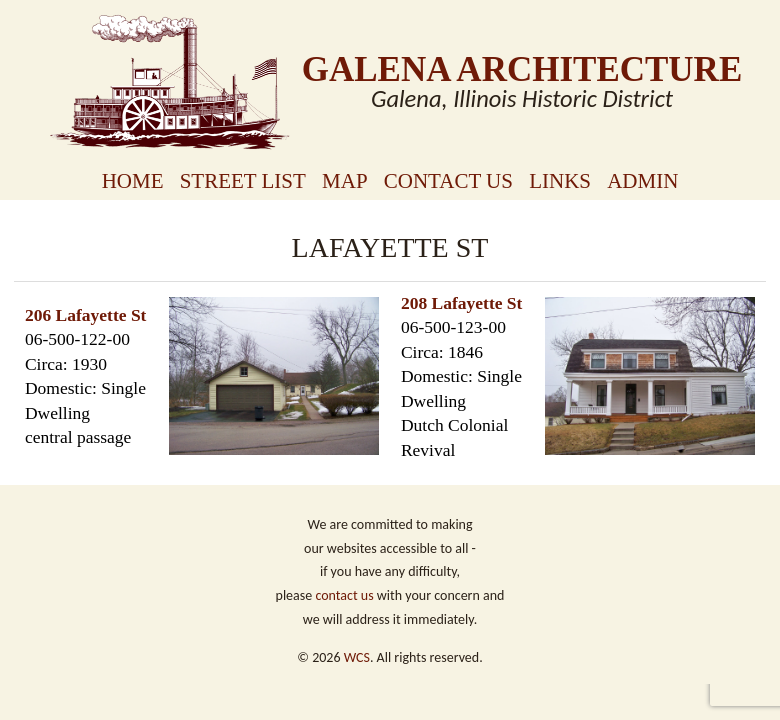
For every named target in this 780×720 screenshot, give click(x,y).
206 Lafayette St (86, 315)
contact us (344, 595)
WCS (357, 657)
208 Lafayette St (462, 303)
